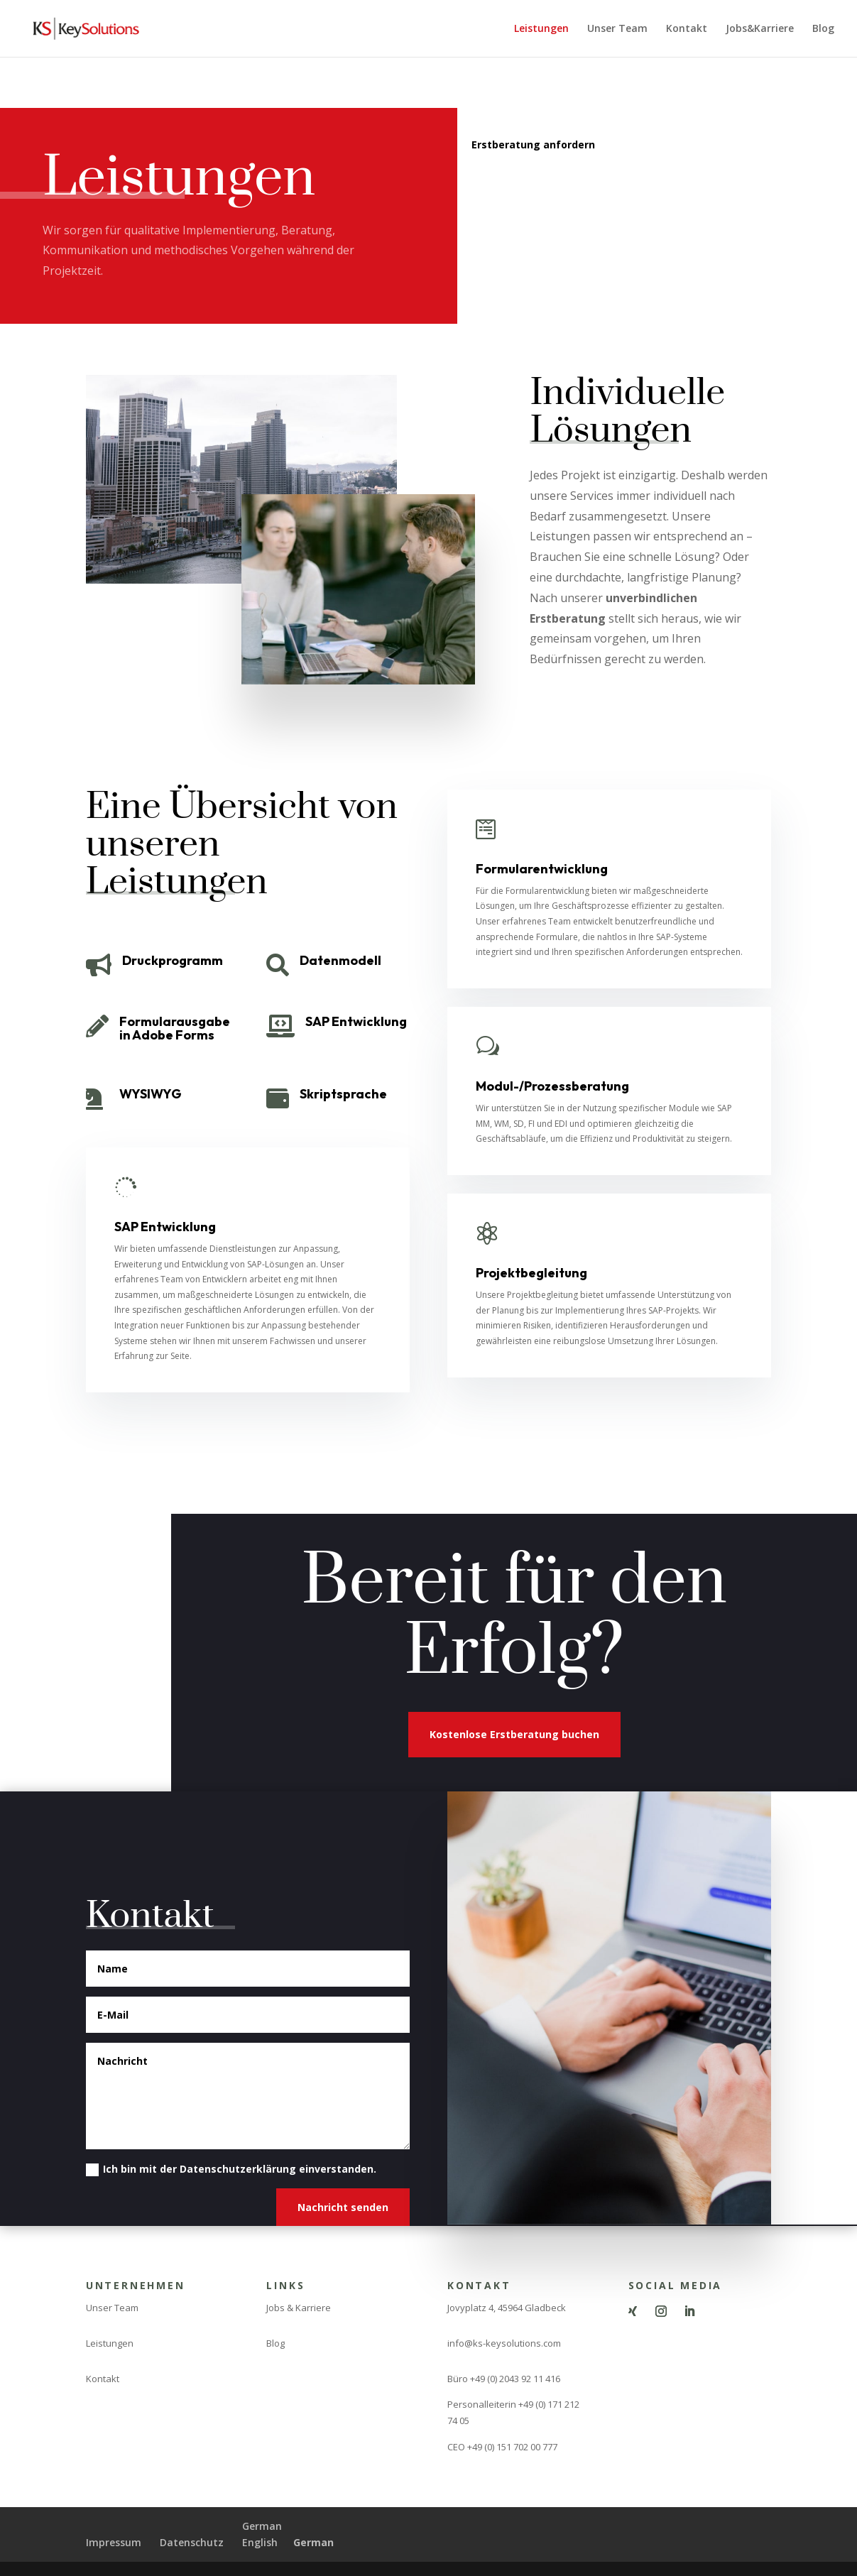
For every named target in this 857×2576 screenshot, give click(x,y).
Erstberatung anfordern (533, 144)
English (260, 2542)
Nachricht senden (343, 2207)
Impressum (113, 2542)
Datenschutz (192, 2542)
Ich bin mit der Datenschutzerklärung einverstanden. (231, 2169)
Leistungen (541, 29)
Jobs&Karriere (760, 29)
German (262, 2526)
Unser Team (617, 29)
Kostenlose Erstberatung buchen (514, 1734)
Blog (823, 29)
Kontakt (686, 29)
